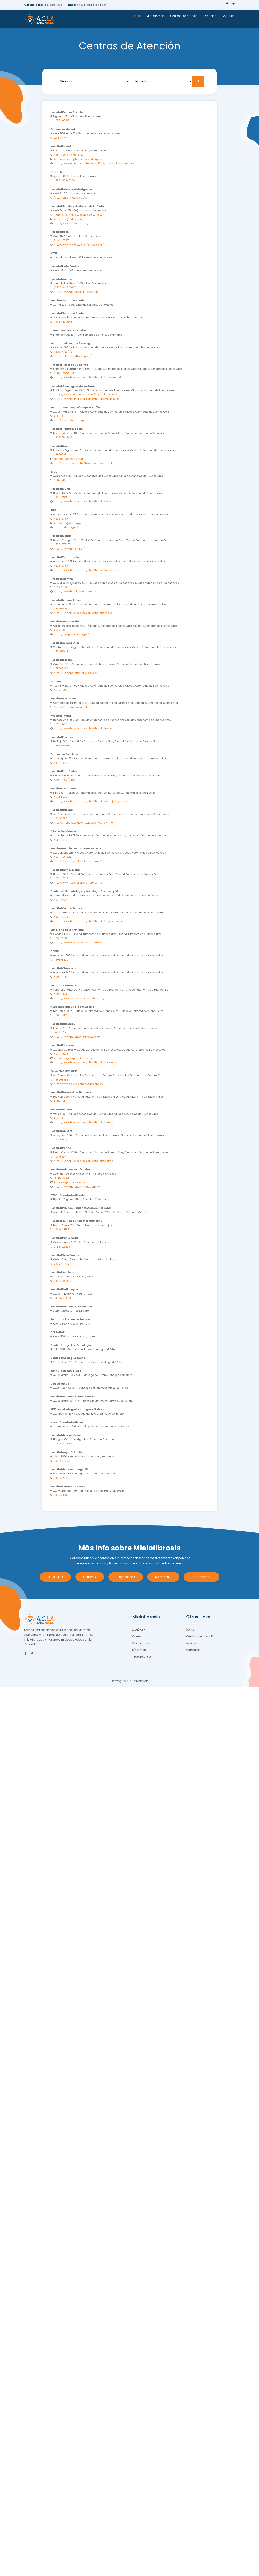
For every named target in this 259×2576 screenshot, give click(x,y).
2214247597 (61, 240)
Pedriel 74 (60, 1032)
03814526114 (61, 1478)
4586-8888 (61, 1079)
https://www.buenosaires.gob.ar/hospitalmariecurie (86, 394)
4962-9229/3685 (64, 373)
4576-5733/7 (62, 544)
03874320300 (62, 1281)
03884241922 (62, 1229)
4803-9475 (61, 1015)
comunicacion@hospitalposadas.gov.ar (79, 159)
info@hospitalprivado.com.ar (72, 1182)
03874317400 (62, 1298)
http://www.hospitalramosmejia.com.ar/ (79, 882)
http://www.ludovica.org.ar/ (71, 223)
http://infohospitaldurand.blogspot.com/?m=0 (83, 822)
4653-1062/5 (62, 120)
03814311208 (61, 1495)
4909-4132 (60, 977)
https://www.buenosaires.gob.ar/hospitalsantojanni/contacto (92, 801)
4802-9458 (61, 1101)
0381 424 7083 (63, 1443)
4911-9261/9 (61, 651)
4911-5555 (60, 1156)
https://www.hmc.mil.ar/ (69, 549)
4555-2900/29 (63, 352)
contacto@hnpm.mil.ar (69, 459)
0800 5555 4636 (52, 4)
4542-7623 (61, 1054)
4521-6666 (60, 724)
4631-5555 (60, 416)
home (190, 1629)
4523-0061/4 (62, 519)
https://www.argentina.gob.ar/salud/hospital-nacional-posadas (94, 163)
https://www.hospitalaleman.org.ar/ (76, 591)
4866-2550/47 (63, 745)
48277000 (60, 587)
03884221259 (62, 1246)
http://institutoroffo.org (69, 420)
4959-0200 (61, 668)
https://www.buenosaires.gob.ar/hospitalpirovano (85, 1062)
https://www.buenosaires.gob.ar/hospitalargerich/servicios (91, 921)
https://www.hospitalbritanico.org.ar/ (77, 1036)
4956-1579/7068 (64, 180)
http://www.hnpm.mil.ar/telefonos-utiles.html (83, 463)
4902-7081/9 (62, 480)
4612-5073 (60, 1139)
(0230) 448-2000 (65, 287)
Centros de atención (184, 18)
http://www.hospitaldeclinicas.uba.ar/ (77, 861)
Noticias (210, 18)
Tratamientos (142, 1657)
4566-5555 (60, 608)
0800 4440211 (62, 1263)
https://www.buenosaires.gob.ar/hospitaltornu (83, 728)
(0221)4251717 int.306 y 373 (70, 198)
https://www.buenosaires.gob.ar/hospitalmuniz (83, 501)
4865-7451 (60, 454)
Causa (136, 1636)
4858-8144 (61, 840)
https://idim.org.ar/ (66, 527)
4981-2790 (60, 818)
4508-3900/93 (63, 857)
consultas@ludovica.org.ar (70, 219)
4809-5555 (61, 994)
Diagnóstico (140, 1643)
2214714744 (61, 138)
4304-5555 (61, 497)
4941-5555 (60, 797)
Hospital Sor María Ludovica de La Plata (78, 215)
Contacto (228, 18)
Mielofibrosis (155, 18)
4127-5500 (60, 938)
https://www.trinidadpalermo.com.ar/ (77, 942)
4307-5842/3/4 (64, 437)
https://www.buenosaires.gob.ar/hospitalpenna (83, 1161)
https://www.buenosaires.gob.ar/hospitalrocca (83, 613)
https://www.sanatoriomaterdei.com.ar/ (79, 998)
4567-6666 (61, 630)
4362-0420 (61, 917)
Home (137, 18)
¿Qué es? (138, 1629)
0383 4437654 (63, 322)
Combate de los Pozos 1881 (70, 707)
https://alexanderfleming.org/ (73, 356)
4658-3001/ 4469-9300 (69, 155)
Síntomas (139, 1650)
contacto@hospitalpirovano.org (74, 1058)
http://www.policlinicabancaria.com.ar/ (78, 1084)
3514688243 (61, 1178)
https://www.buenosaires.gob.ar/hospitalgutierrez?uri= (88, 377)
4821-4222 (61, 900)
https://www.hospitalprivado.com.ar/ (77, 1186)
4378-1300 (60, 763)
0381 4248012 (62, 1461)
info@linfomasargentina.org (91, 4)
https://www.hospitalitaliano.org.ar (75, 673)
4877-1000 (60, 690)
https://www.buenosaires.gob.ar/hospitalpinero (83, 1122)
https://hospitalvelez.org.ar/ (71, 634)
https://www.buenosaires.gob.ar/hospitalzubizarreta (86, 570)
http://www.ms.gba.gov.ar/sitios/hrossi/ (79, 245)
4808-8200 (61, 959)
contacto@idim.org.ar (68, 523)
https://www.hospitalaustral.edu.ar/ (76, 292)
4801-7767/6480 (64, 780)
